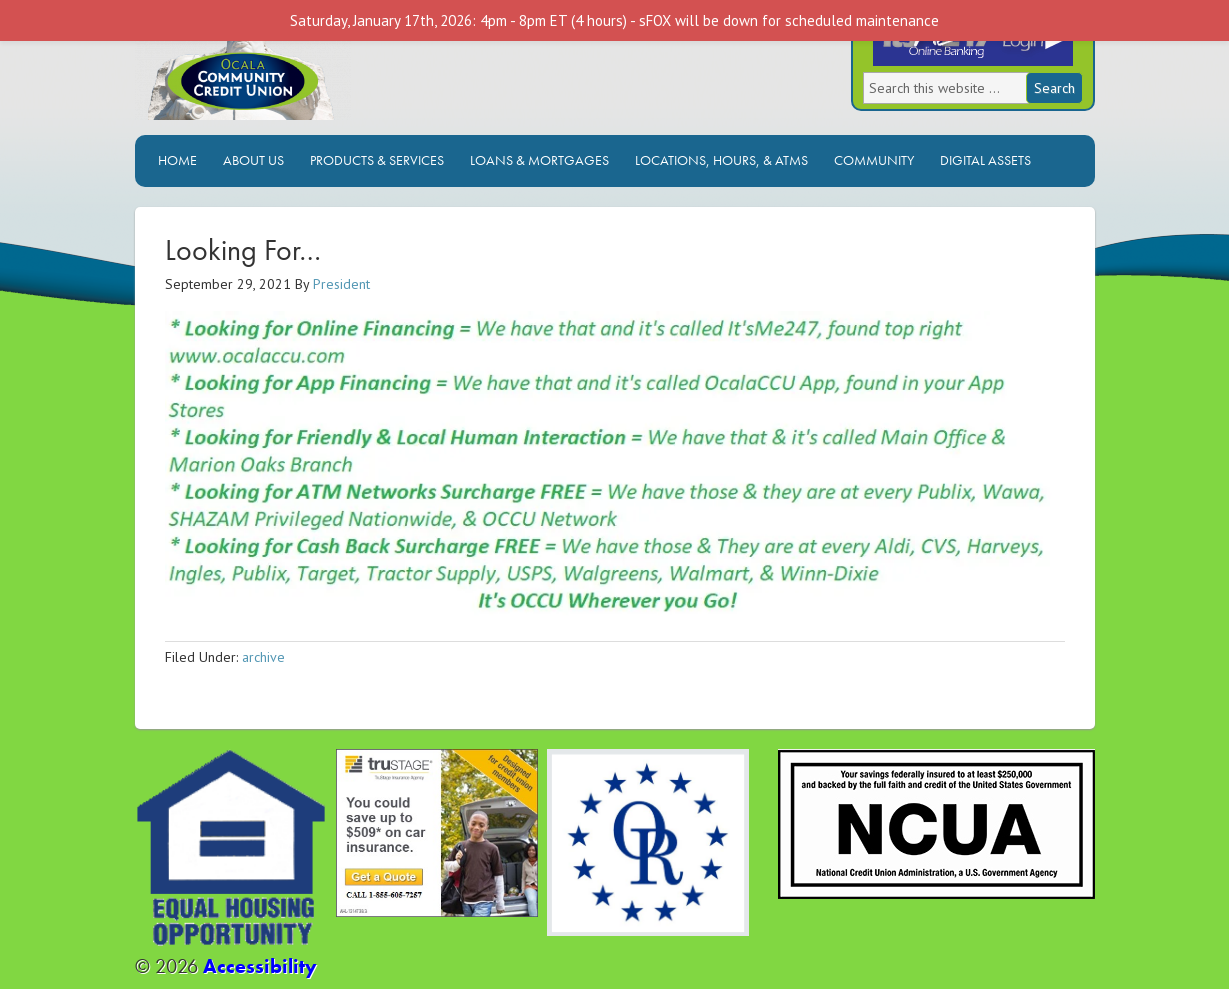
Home (177, 160)
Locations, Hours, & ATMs (721, 160)
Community (874, 160)
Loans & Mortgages (539, 160)
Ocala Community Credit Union (310, 77)
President (341, 284)
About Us (253, 160)
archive (263, 657)
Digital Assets (985, 160)
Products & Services (377, 160)
